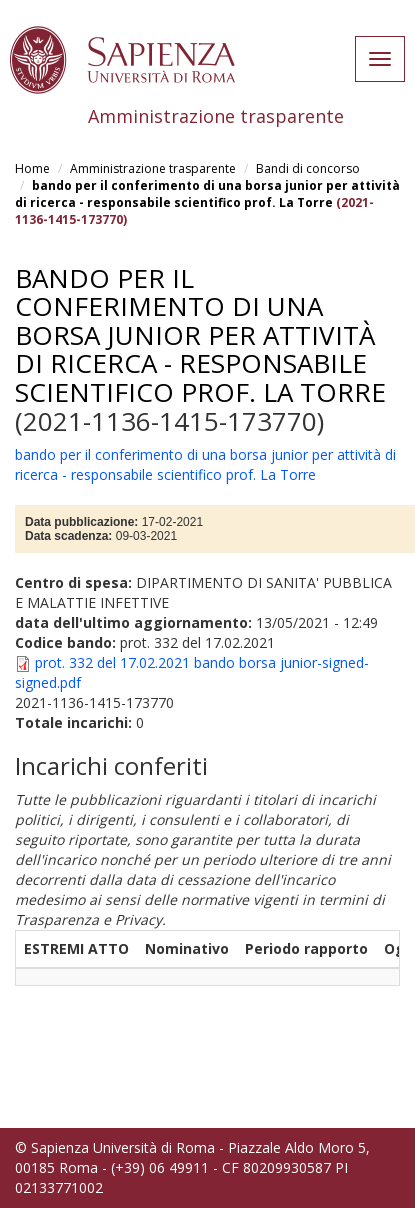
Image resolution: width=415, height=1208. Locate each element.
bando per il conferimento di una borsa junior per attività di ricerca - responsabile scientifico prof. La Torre (207, 194)
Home (32, 168)
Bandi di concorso (308, 168)
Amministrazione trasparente (153, 168)
